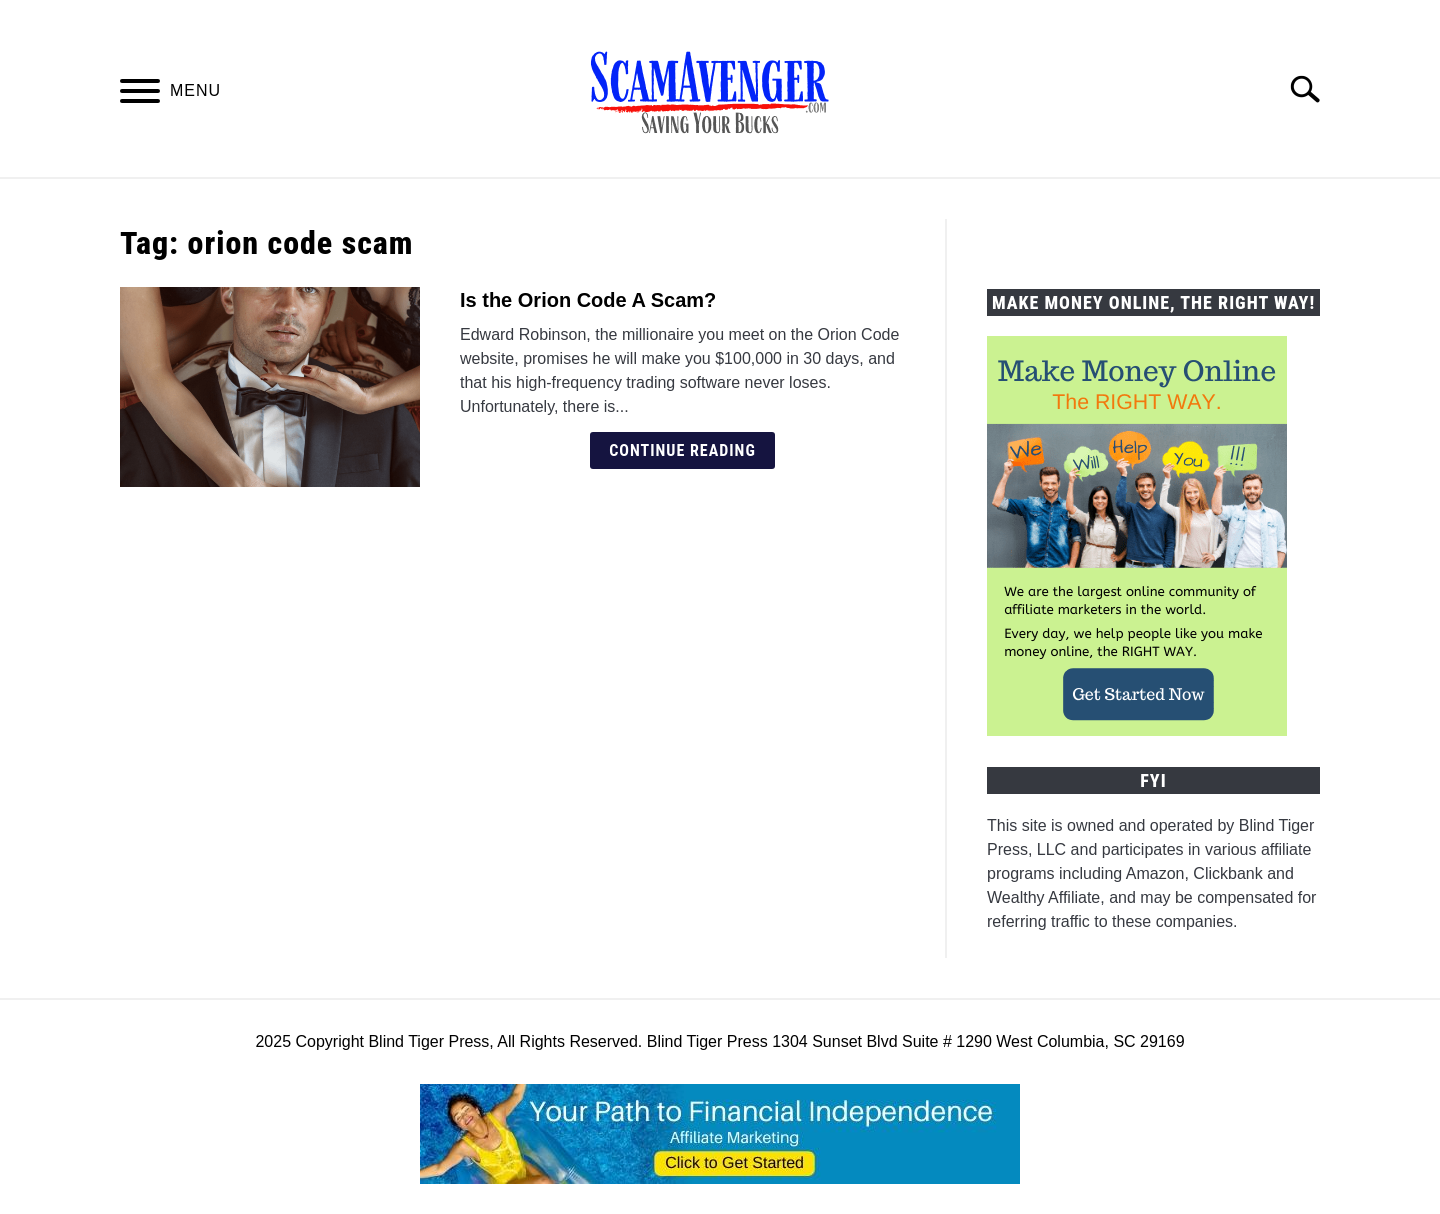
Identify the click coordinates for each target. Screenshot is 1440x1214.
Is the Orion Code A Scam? (588, 300)
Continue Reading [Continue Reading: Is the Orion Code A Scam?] (682, 450)
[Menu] (140, 94)
